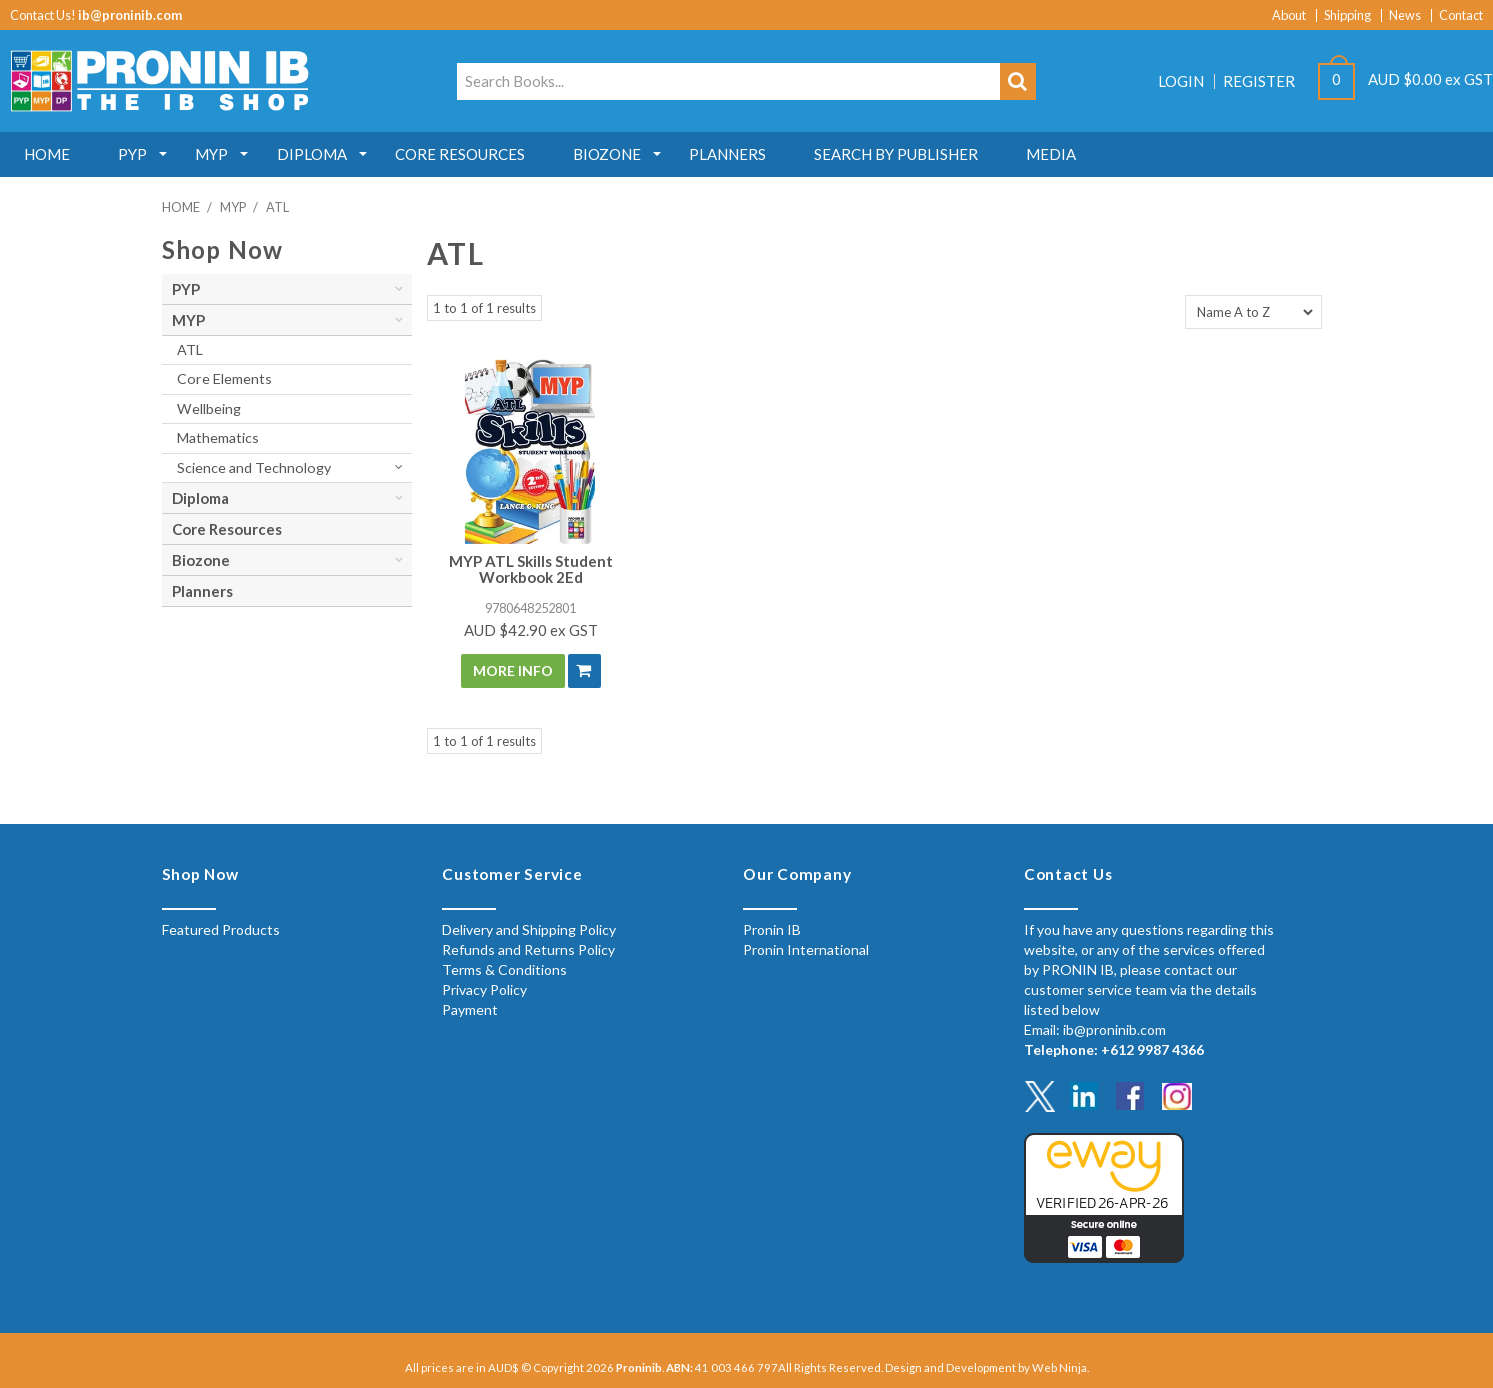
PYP (135, 154)
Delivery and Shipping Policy (529, 929)
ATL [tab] (190, 349)
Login (1181, 81)
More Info (513, 670)
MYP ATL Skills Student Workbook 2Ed (531, 569)
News (1405, 15)
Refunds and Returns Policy (528, 949)
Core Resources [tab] (227, 529)
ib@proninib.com (130, 15)
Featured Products (221, 929)
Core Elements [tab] (224, 378)
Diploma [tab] (200, 498)
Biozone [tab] (201, 560)
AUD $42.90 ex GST (531, 630)
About (1289, 15)
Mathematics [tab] (218, 437)
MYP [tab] (188, 320)
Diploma (318, 154)
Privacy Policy (484, 989)
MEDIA (1067, 154)
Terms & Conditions (504, 969)
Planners (739, 154)
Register (1259, 81)
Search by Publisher (910, 154)
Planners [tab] (202, 591)
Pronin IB (772, 929)
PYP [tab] (186, 289)
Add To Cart (584, 671)
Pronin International (806, 949)
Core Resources (468, 154)
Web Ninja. (1060, 1367)
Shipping (1347, 15)
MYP (216, 154)
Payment (470, 1009)
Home (48, 154)
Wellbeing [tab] (209, 408)
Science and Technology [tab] (254, 467)
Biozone (617, 154)
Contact (1461, 15)
